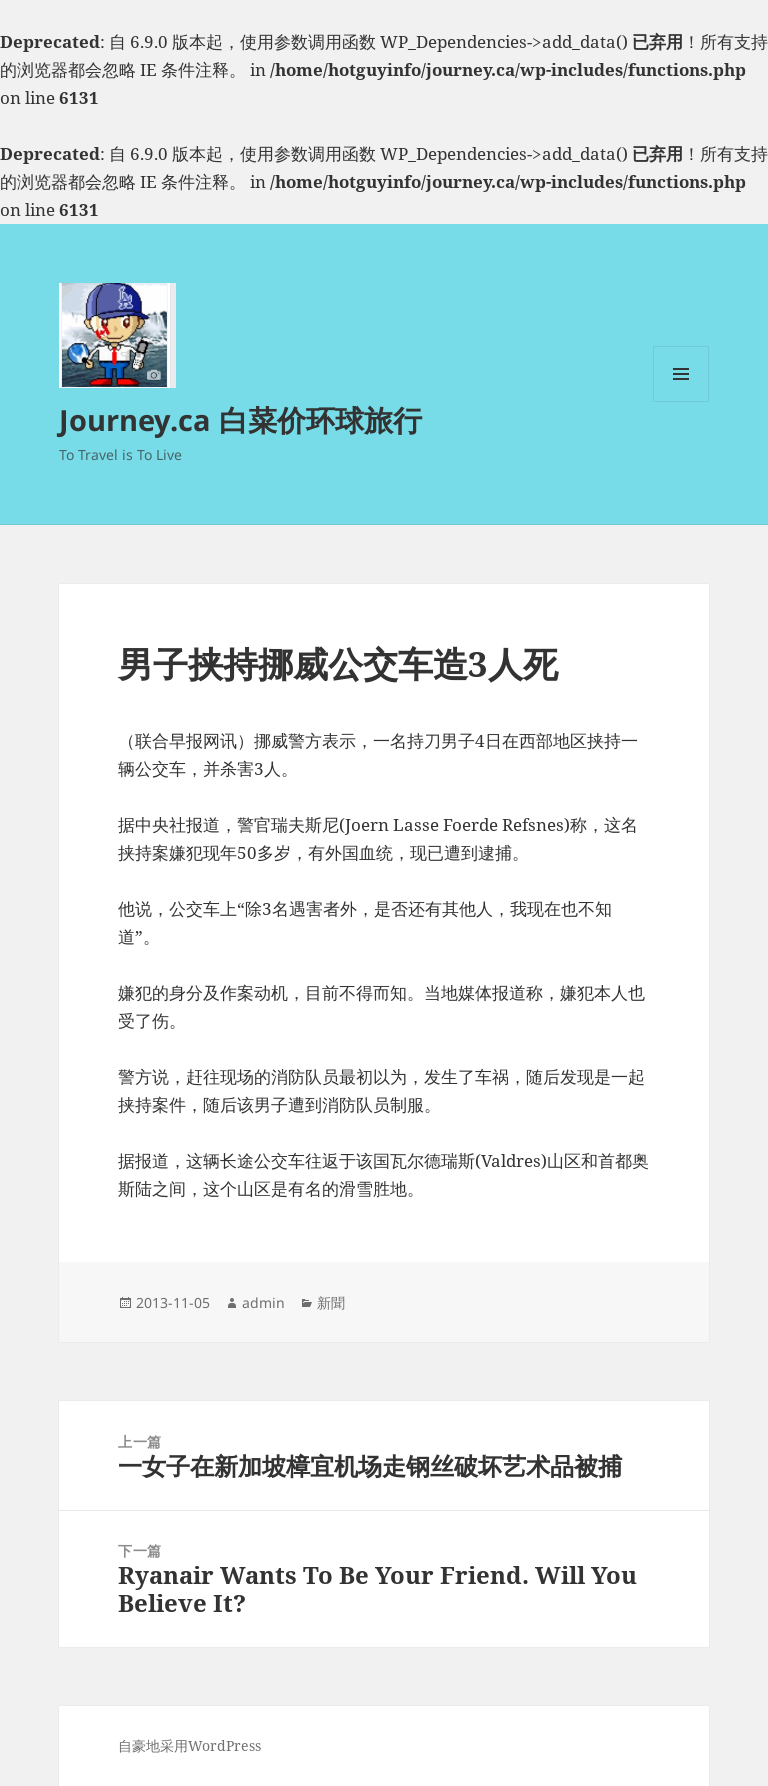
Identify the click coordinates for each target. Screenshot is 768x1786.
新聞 (331, 1302)
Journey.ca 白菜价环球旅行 (240, 419)
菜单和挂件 (681, 401)
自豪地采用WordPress (189, 1745)
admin (263, 1302)
